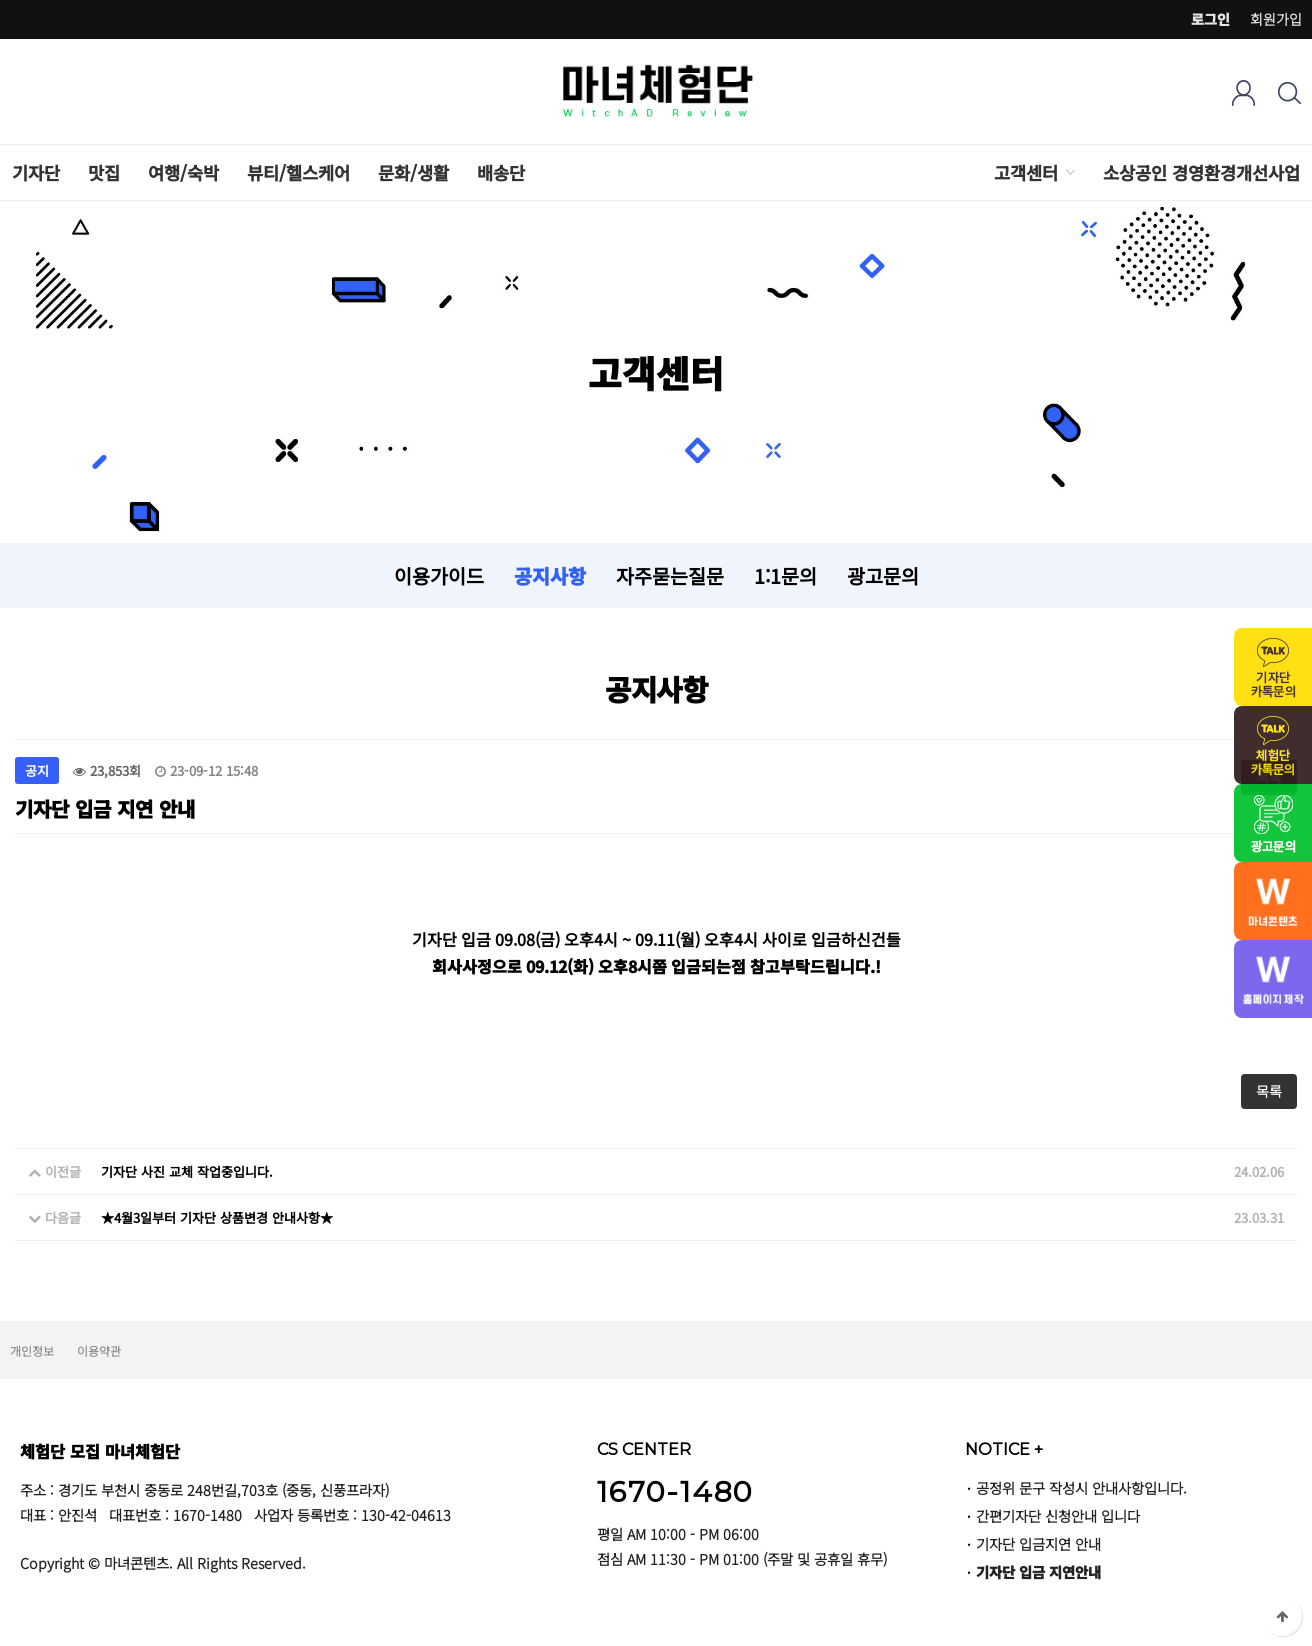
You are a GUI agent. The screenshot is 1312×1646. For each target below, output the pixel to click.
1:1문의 (785, 575)
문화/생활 (413, 172)
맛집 (104, 172)
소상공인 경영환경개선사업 (1201, 172)
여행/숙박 (183, 172)
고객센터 (1026, 172)
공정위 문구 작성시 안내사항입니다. (1081, 1487)
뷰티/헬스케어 (298, 172)
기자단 (36, 172)
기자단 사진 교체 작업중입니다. (187, 1171)
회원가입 (1276, 19)
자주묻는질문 (670, 575)
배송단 (501, 172)
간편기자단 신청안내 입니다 (1058, 1515)
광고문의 (883, 575)
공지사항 (550, 575)
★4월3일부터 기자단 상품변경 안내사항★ (217, 1217)
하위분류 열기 (1069, 172)
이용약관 (99, 1350)
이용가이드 (439, 575)
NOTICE (1004, 1449)
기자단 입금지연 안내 (1038, 1543)
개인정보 (32, 1350)
